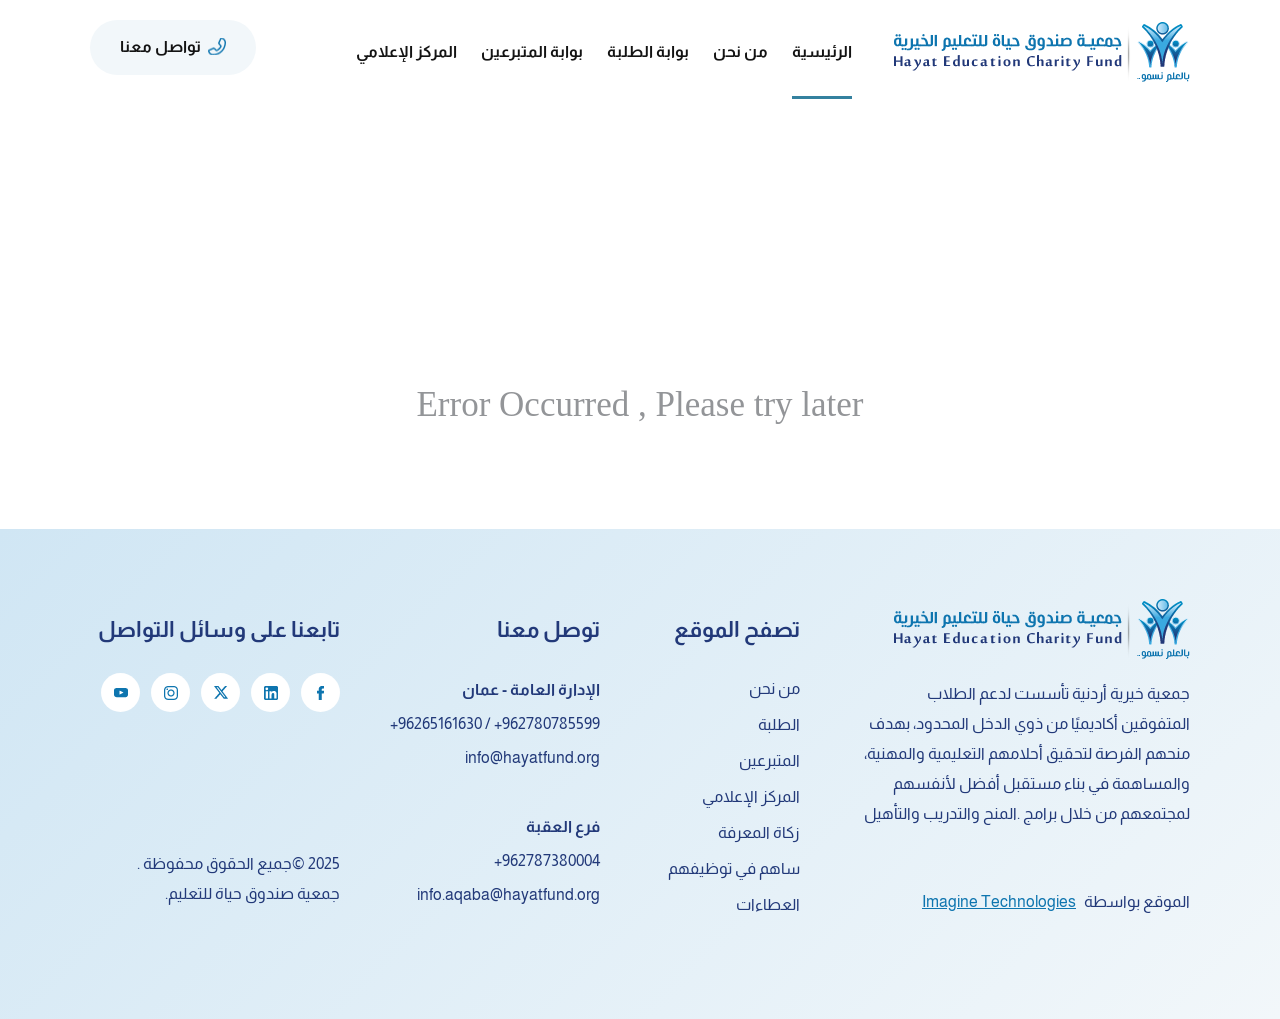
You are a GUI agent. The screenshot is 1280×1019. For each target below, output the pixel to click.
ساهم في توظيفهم (734, 868)
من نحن (774, 688)
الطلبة (779, 724)
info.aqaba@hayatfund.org (508, 894)
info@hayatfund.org (532, 757)
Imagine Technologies (999, 901)
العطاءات (768, 904)
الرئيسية (822, 51)
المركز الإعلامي (751, 796)
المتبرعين (769, 760)
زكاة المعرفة (759, 832)
